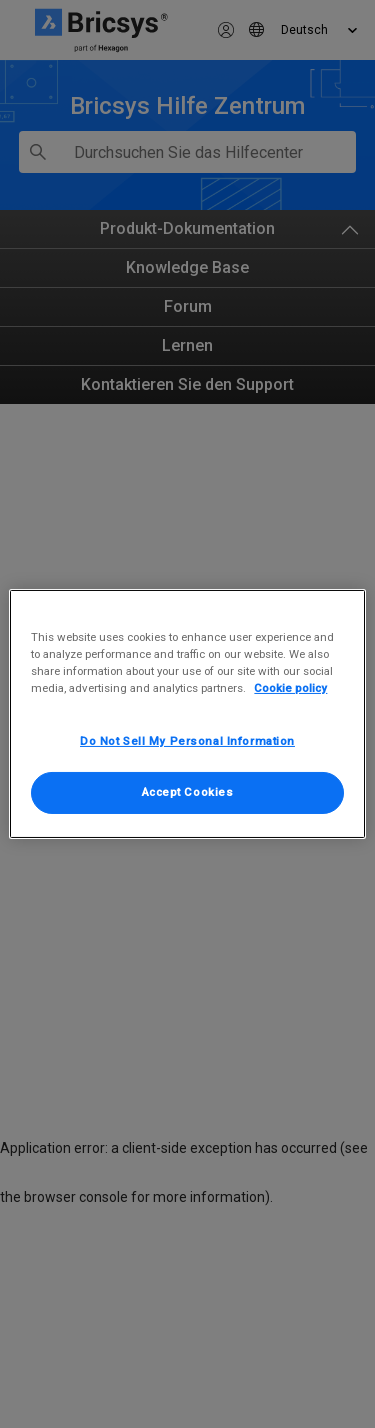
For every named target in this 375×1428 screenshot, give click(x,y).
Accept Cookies (188, 792)
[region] (187, 714)
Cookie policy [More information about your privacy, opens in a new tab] (290, 688)
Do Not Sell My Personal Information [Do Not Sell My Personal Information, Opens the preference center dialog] (187, 741)
